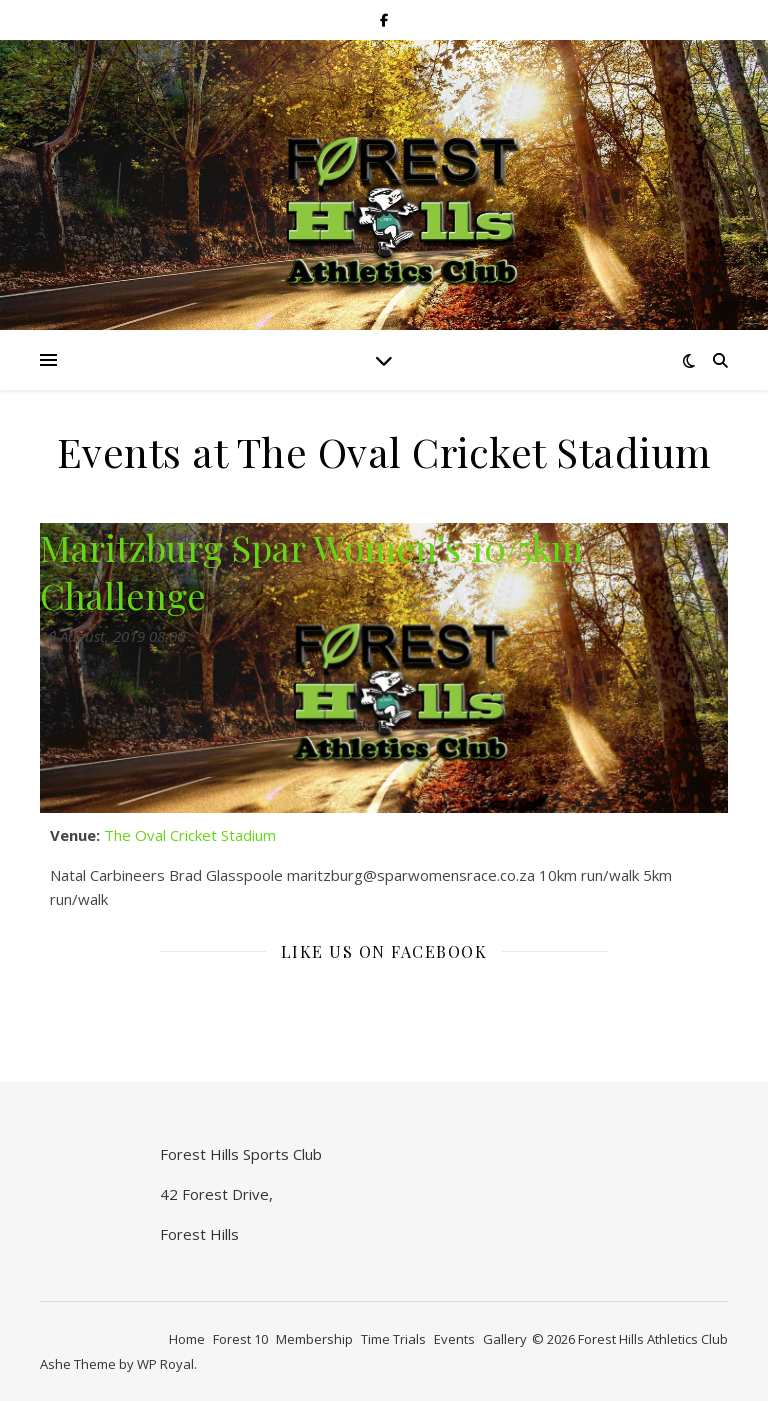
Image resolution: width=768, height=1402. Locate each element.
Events (454, 1339)
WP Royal (165, 1364)
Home (187, 1339)
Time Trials (393, 1339)
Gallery (505, 1339)
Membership (314, 1339)
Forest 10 (240, 1339)
